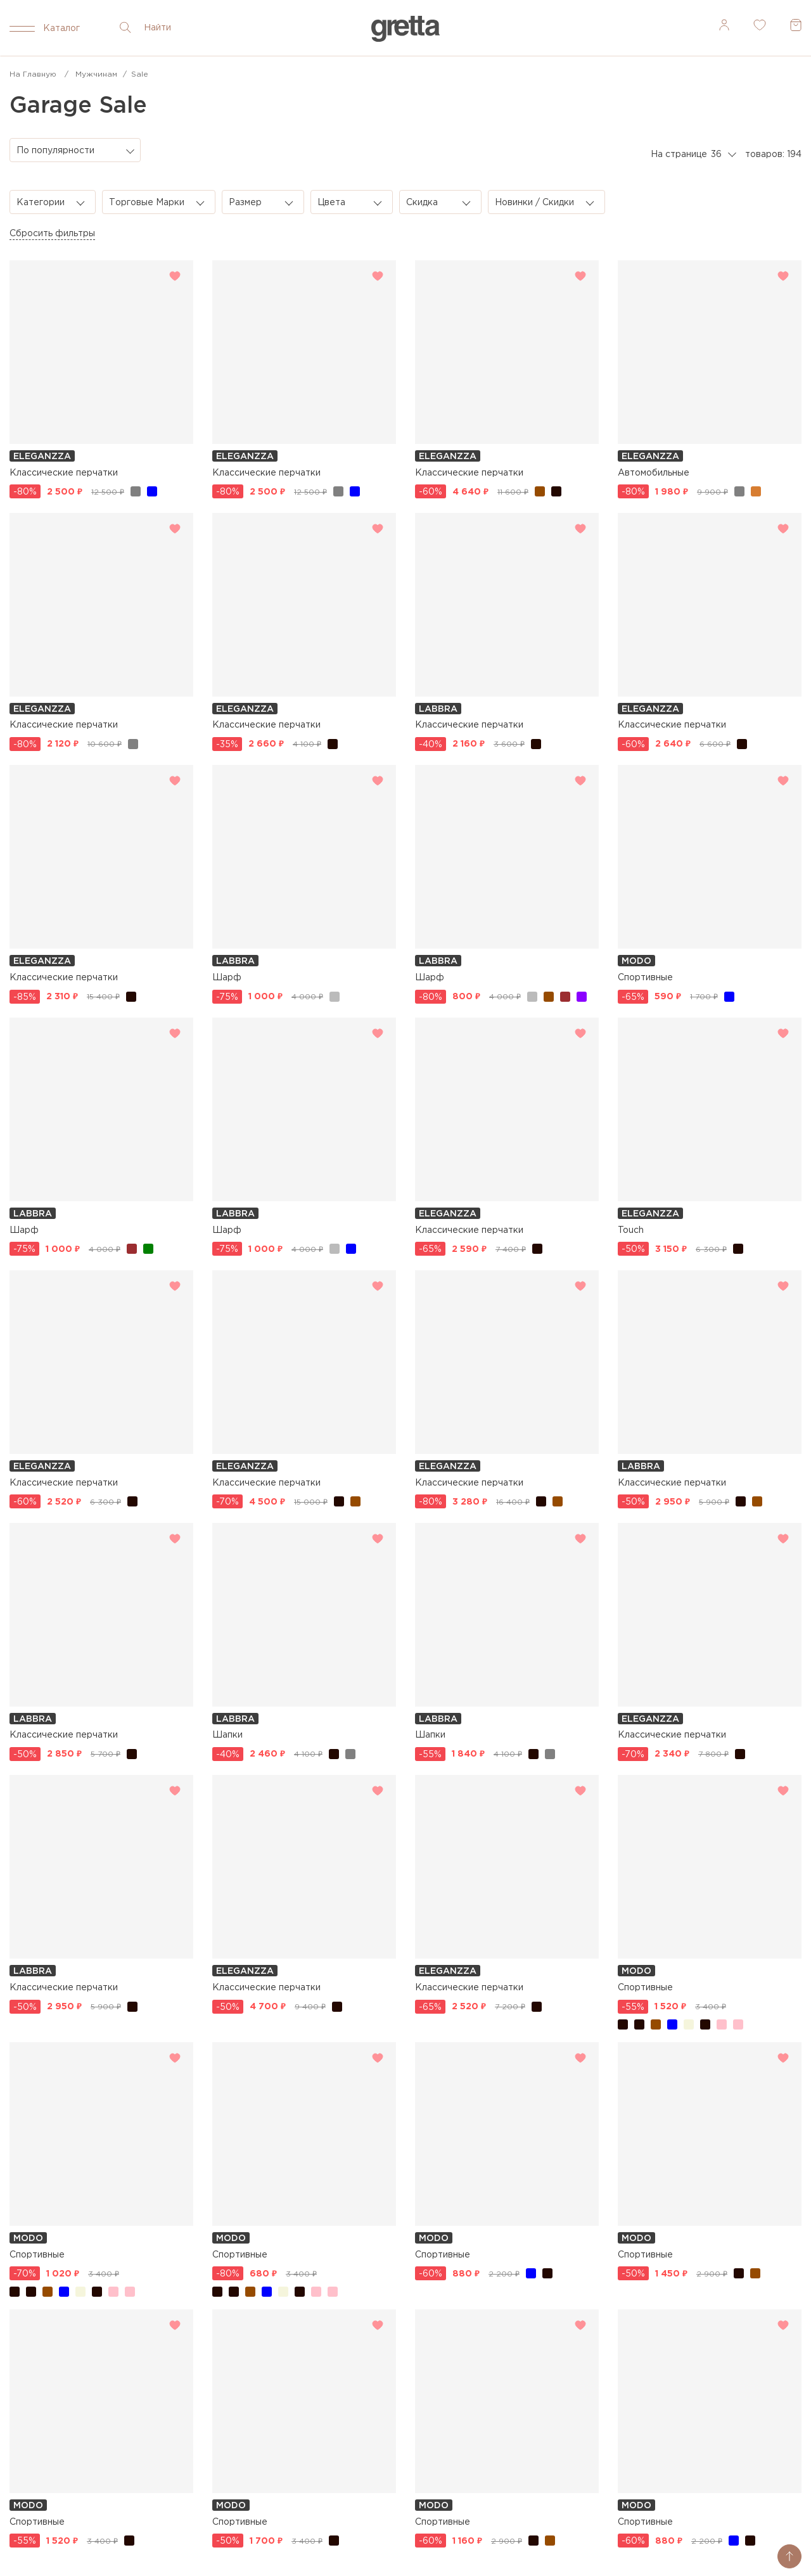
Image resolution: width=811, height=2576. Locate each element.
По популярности (55, 151)
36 (716, 154)
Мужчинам (96, 74)
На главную (33, 74)
